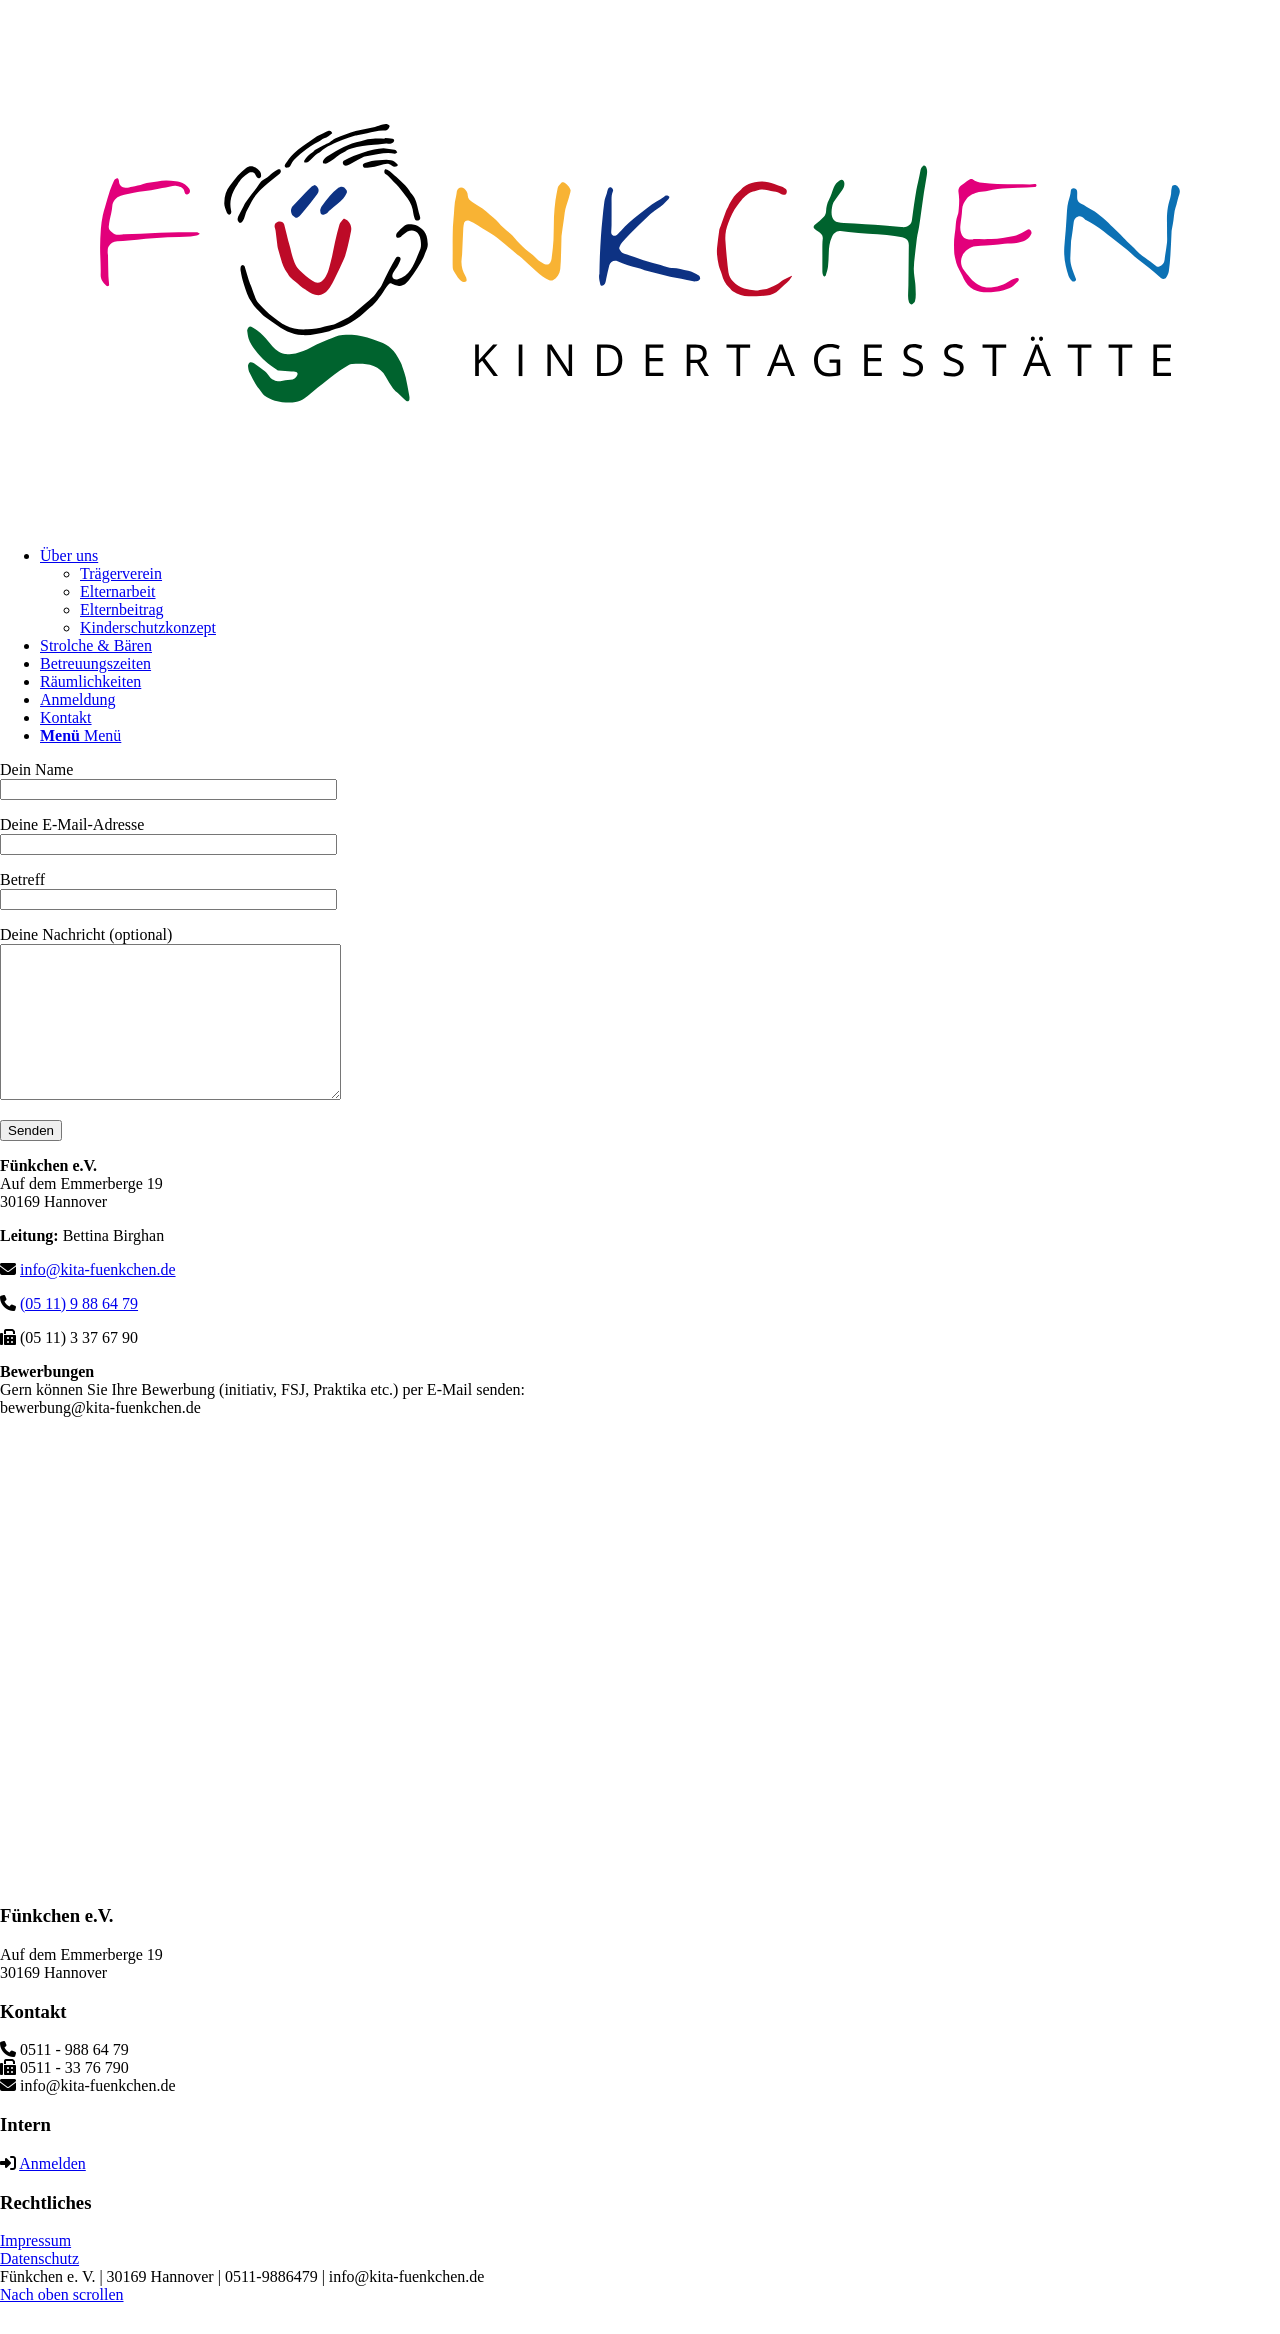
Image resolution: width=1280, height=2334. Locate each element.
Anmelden (52, 2193)
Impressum (35, 2270)
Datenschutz (39, 2288)
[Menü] (80, 735)
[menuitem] (660, 592)
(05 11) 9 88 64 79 (79, 1333)
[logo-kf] (640, 521)
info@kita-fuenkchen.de (98, 1299)
